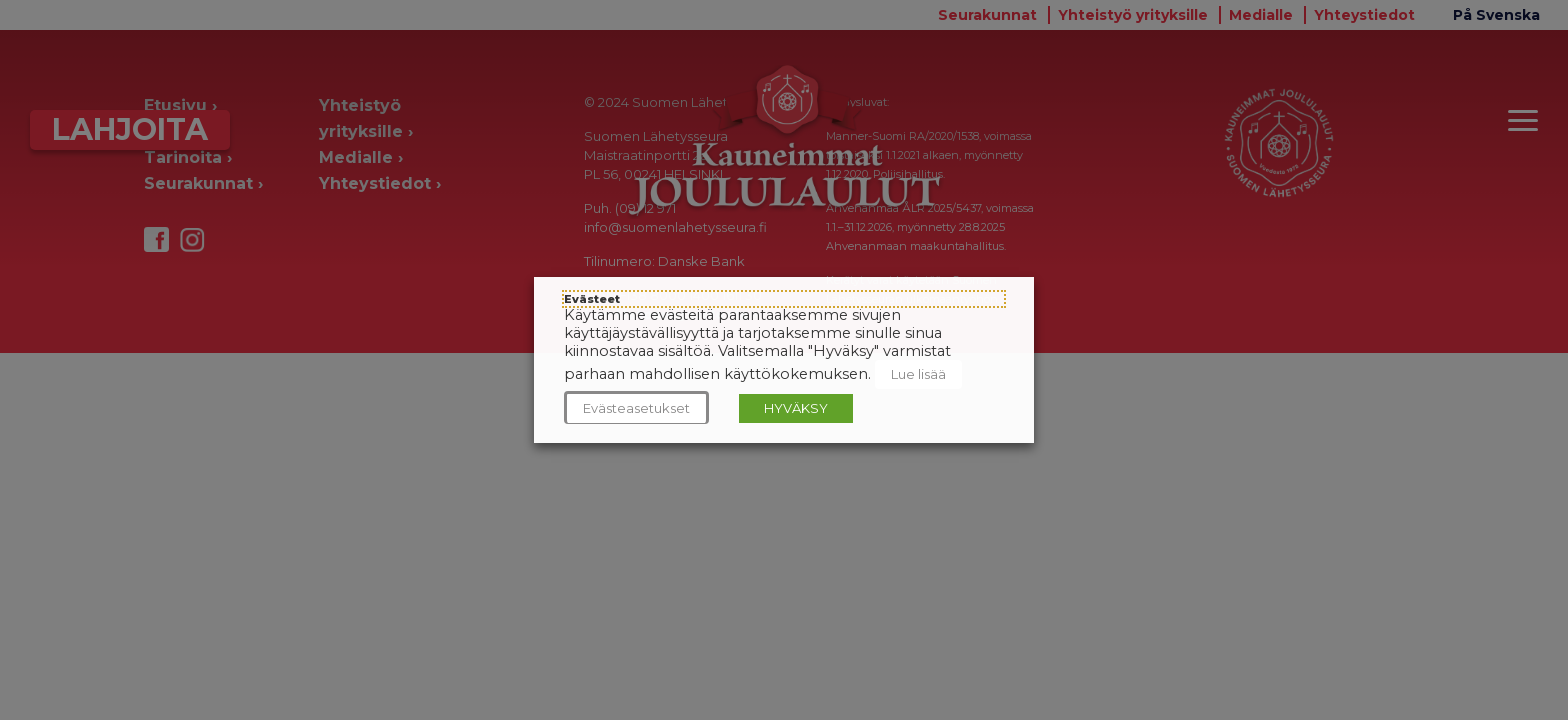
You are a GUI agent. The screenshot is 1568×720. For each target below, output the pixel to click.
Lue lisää (918, 374)
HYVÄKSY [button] (796, 408)
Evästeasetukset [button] (636, 408)
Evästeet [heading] (592, 299)
